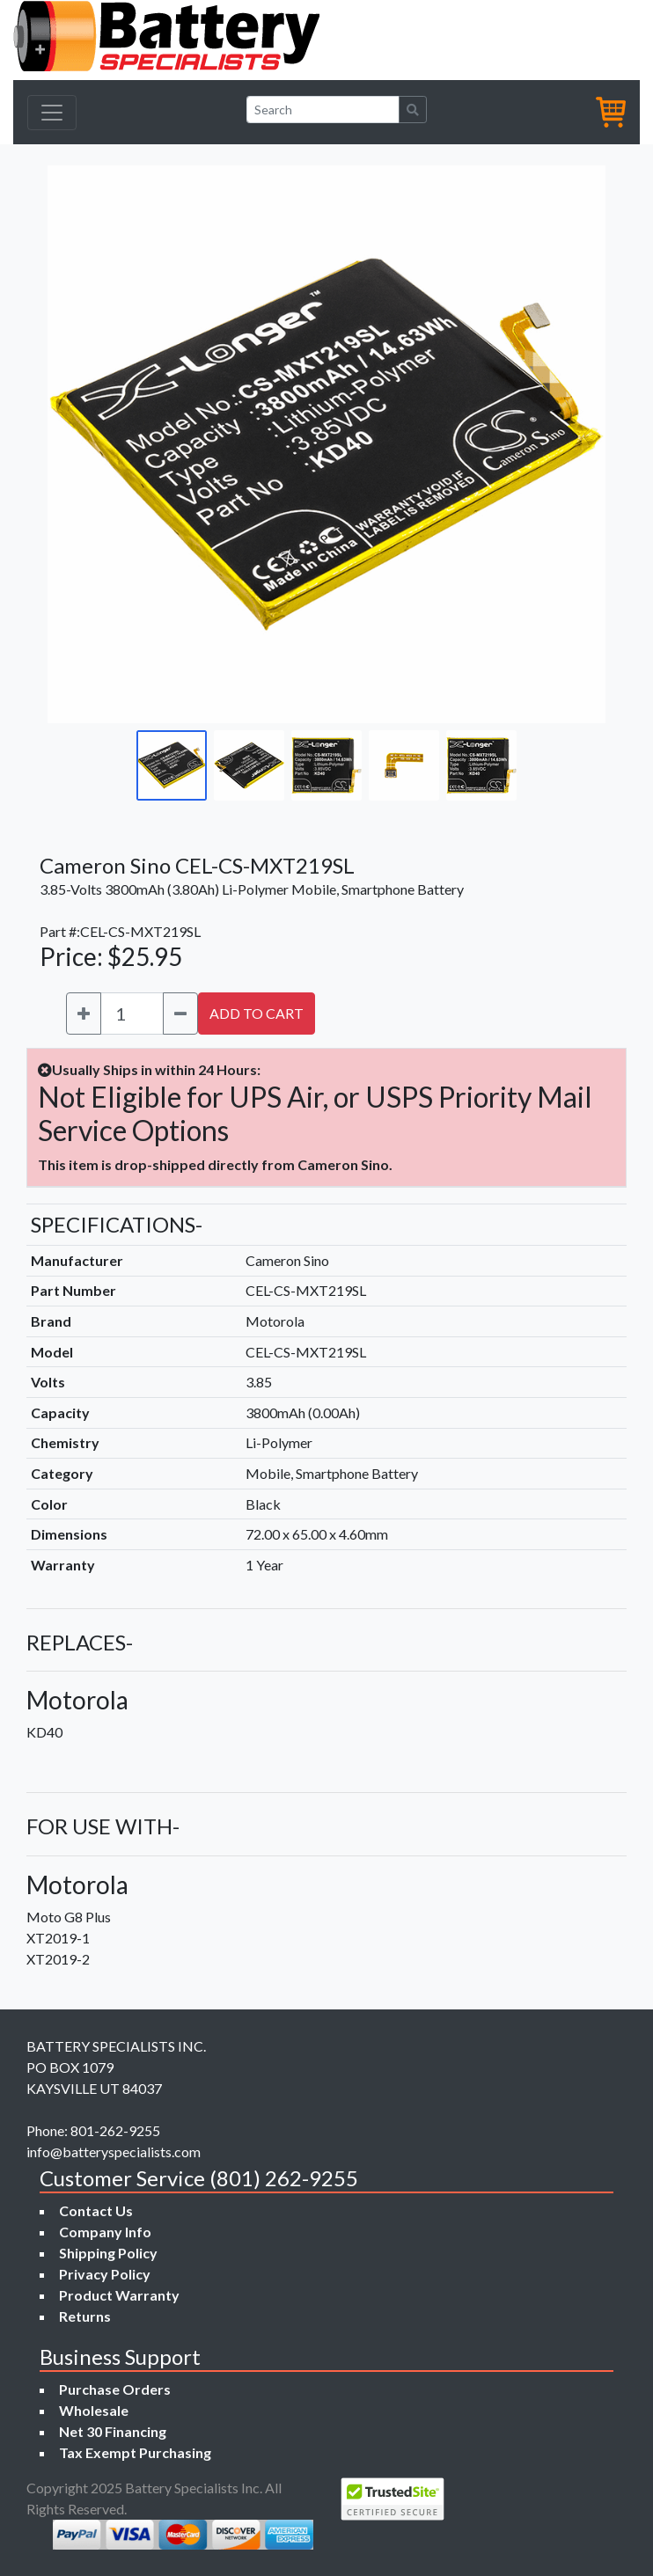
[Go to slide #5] (481, 765)
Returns (85, 2316)
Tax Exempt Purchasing (135, 2452)
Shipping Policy (108, 2252)
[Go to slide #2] (249, 765)
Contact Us (96, 2210)
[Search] (323, 109)
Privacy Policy (104, 2273)
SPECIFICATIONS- (116, 1224)
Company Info (105, 2231)
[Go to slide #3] (326, 765)
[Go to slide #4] (404, 765)
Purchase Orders (115, 2389)
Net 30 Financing (112, 2431)
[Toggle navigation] (52, 112)
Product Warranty (119, 2295)
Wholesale (93, 2410)
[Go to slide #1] (171, 765)
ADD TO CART (256, 1013)
